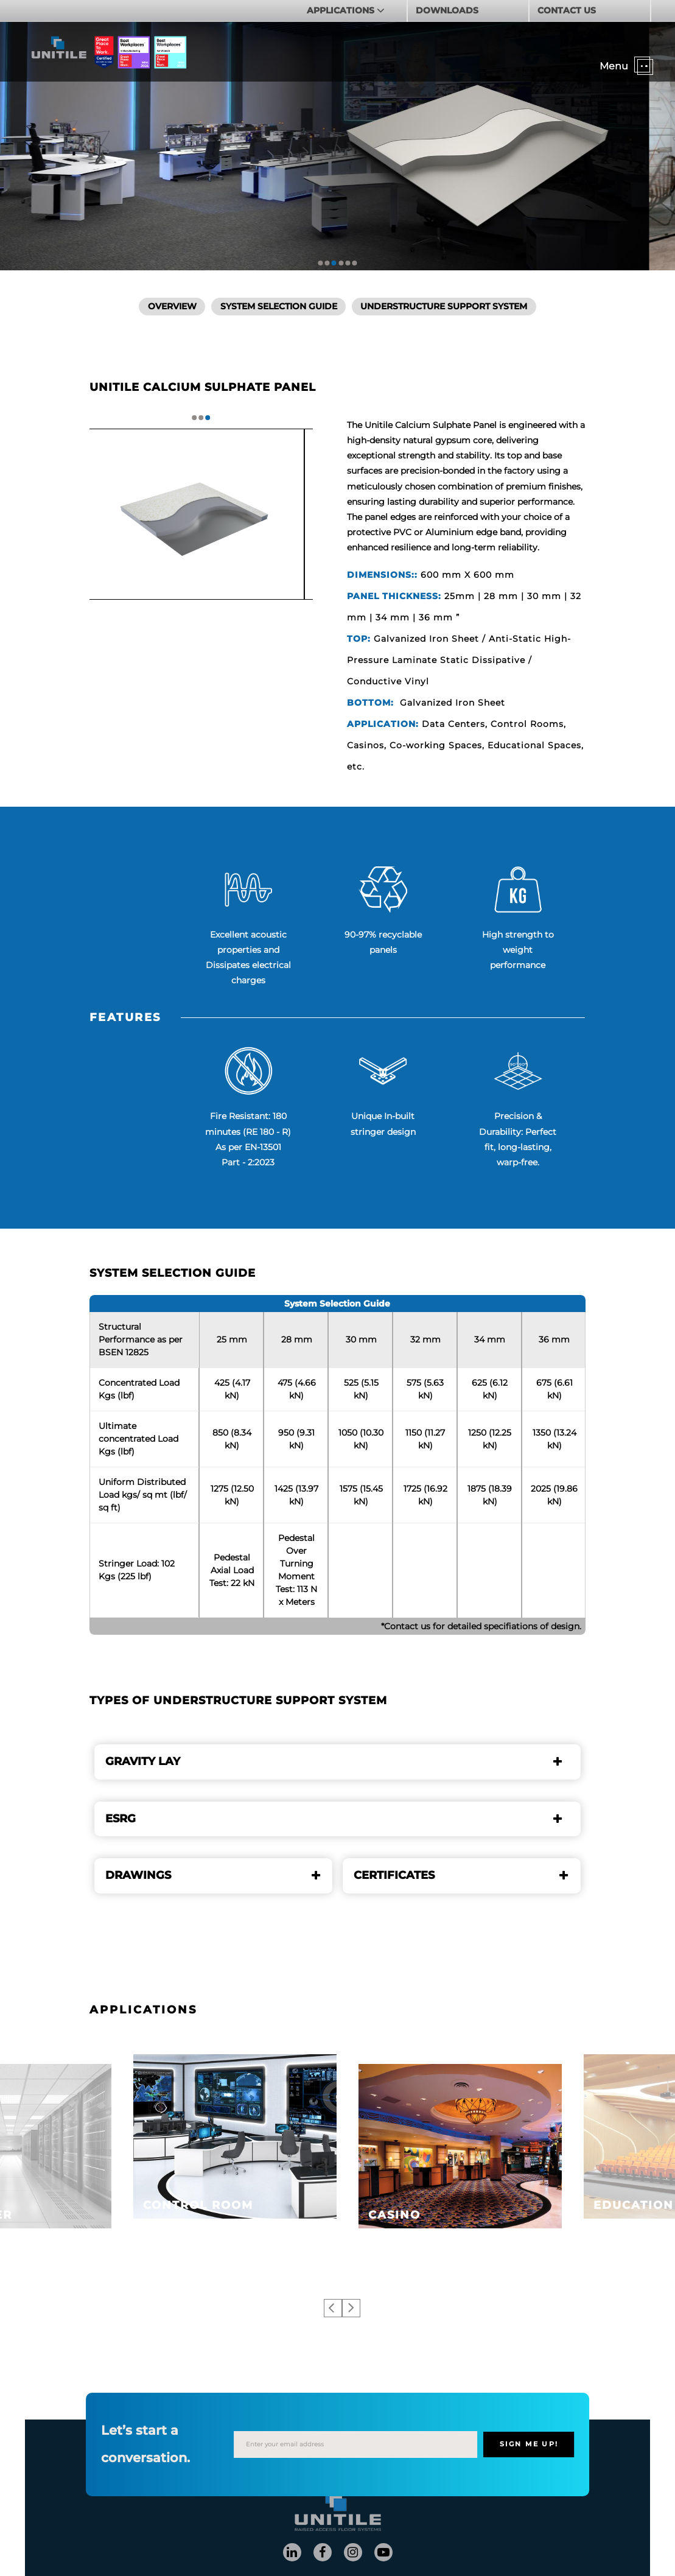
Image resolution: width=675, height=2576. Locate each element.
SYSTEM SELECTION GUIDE (278, 306)
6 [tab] (354, 263)
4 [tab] (340, 263)
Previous (333, 2308)
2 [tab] (327, 263)
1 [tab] (321, 263)
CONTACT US (566, 10)
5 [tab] (347, 263)
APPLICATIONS (342, 10)
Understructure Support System (443, 306)
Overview (172, 306)
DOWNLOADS (447, 10)
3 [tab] (334, 263)
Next (351, 2308)
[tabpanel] (201, 514)
